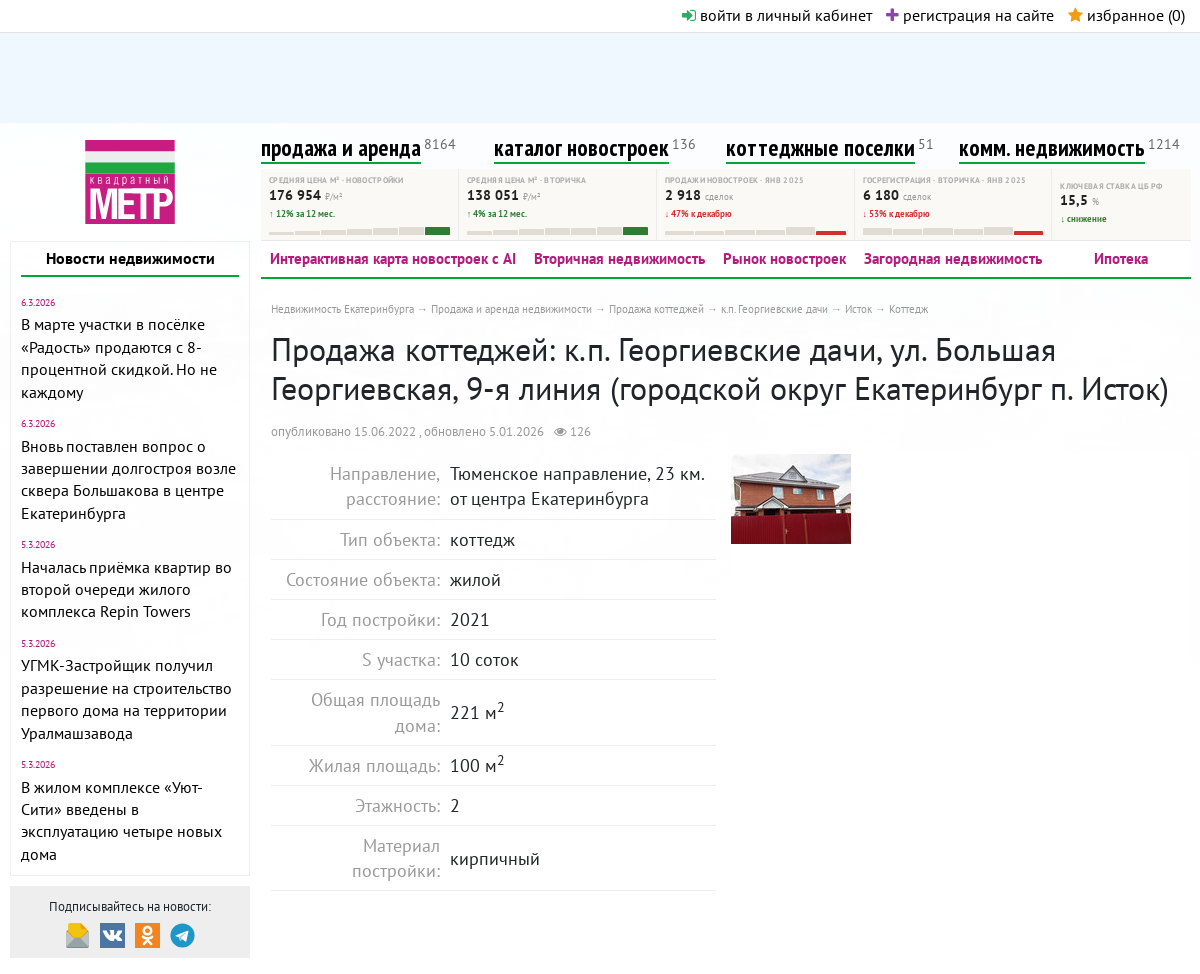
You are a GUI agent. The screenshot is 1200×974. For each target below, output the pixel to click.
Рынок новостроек (784, 258)
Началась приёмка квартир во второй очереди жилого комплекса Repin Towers (126, 589)
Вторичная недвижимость (619, 258)
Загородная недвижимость (953, 258)
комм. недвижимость (1052, 147)
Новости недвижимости (130, 258)
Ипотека (1121, 258)
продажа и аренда (341, 147)
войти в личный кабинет (777, 15)
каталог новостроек (581, 147)
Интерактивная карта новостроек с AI (393, 258)
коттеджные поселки (820, 147)
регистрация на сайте (970, 15)
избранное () (1126, 15)
